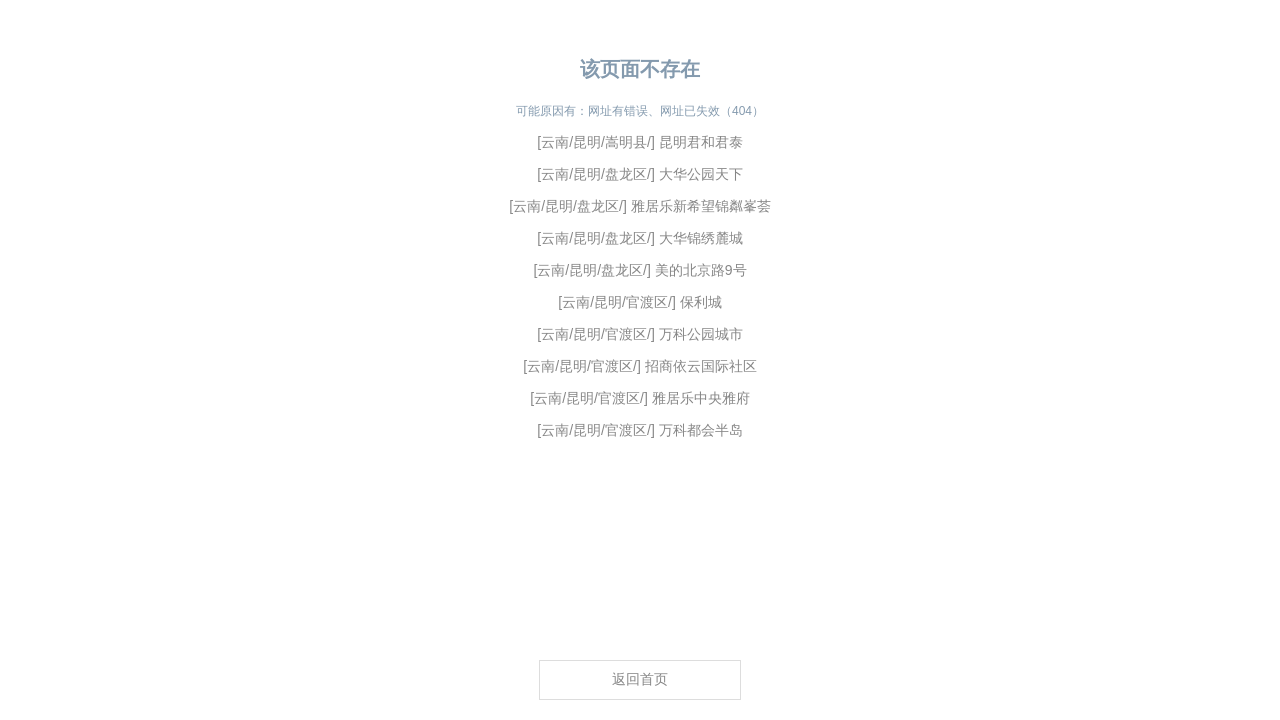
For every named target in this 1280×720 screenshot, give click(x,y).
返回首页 (640, 679)
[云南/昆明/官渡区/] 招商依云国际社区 (639, 366)
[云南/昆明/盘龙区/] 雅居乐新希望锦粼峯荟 (639, 206)
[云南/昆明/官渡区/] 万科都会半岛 (639, 430)
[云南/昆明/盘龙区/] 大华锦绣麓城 (639, 238)
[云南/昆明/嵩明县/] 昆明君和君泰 (639, 142)
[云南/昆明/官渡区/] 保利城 (639, 302)
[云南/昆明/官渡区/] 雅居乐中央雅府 (639, 398)
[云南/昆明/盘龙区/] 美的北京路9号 (639, 270)
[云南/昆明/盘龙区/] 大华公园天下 (639, 174)
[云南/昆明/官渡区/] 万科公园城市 (639, 334)
